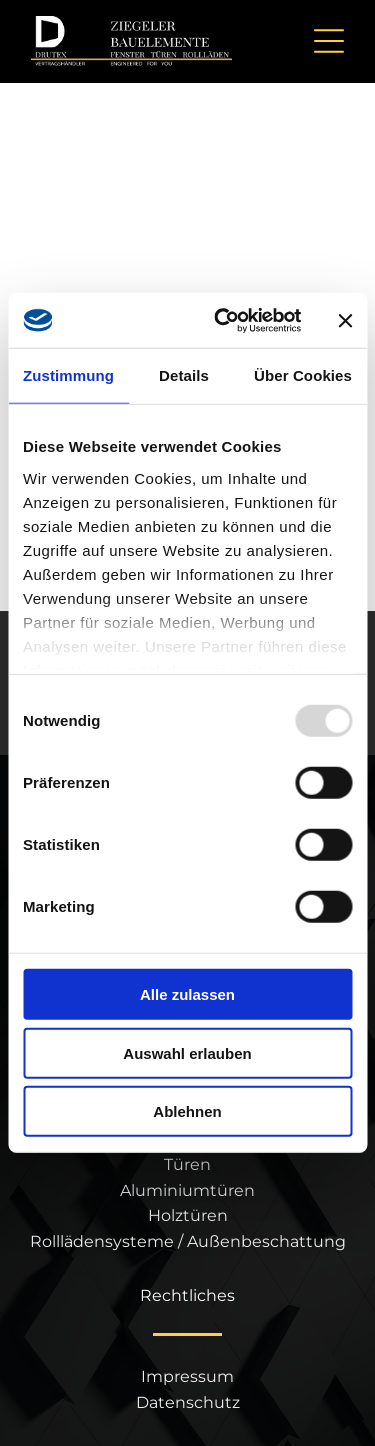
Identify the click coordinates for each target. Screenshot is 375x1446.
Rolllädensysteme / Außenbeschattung (188, 1241)
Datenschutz (188, 1402)
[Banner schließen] (345, 320)
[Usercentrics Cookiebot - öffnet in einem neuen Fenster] (223, 321)
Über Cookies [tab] (303, 375)
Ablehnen (187, 1111)
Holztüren (188, 1215)
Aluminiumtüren (187, 1190)
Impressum (187, 1376)
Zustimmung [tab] (68, 375)
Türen (187, 1164)
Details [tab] (184, 375)
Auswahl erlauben (187, 1053)
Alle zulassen (187, 994)
